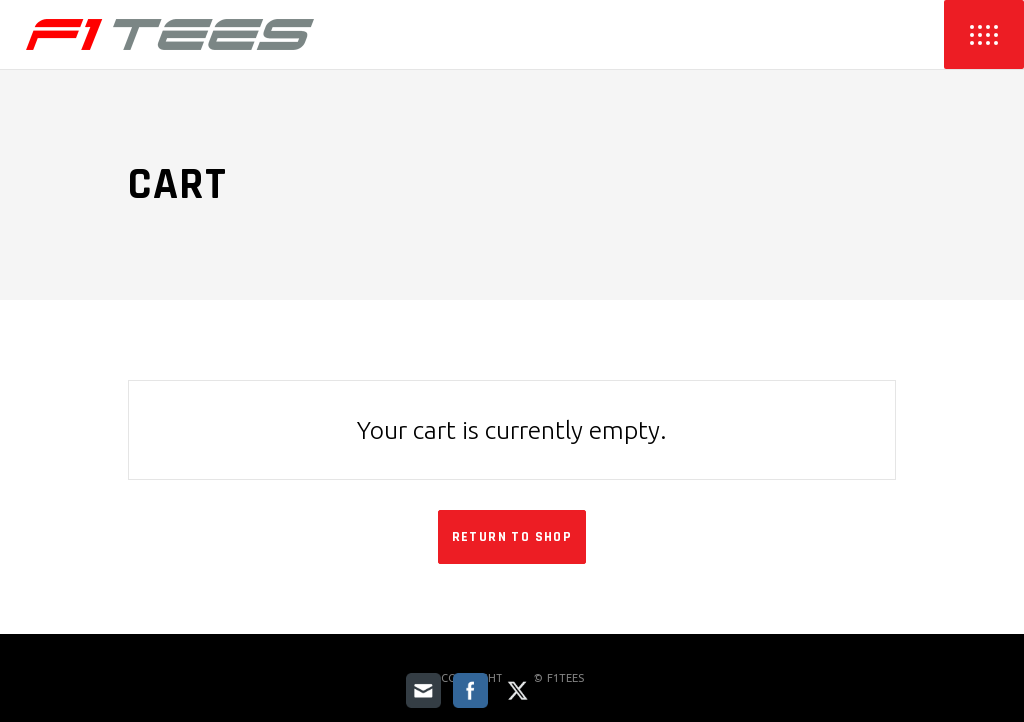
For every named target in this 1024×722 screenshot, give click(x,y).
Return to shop (512, 537)
